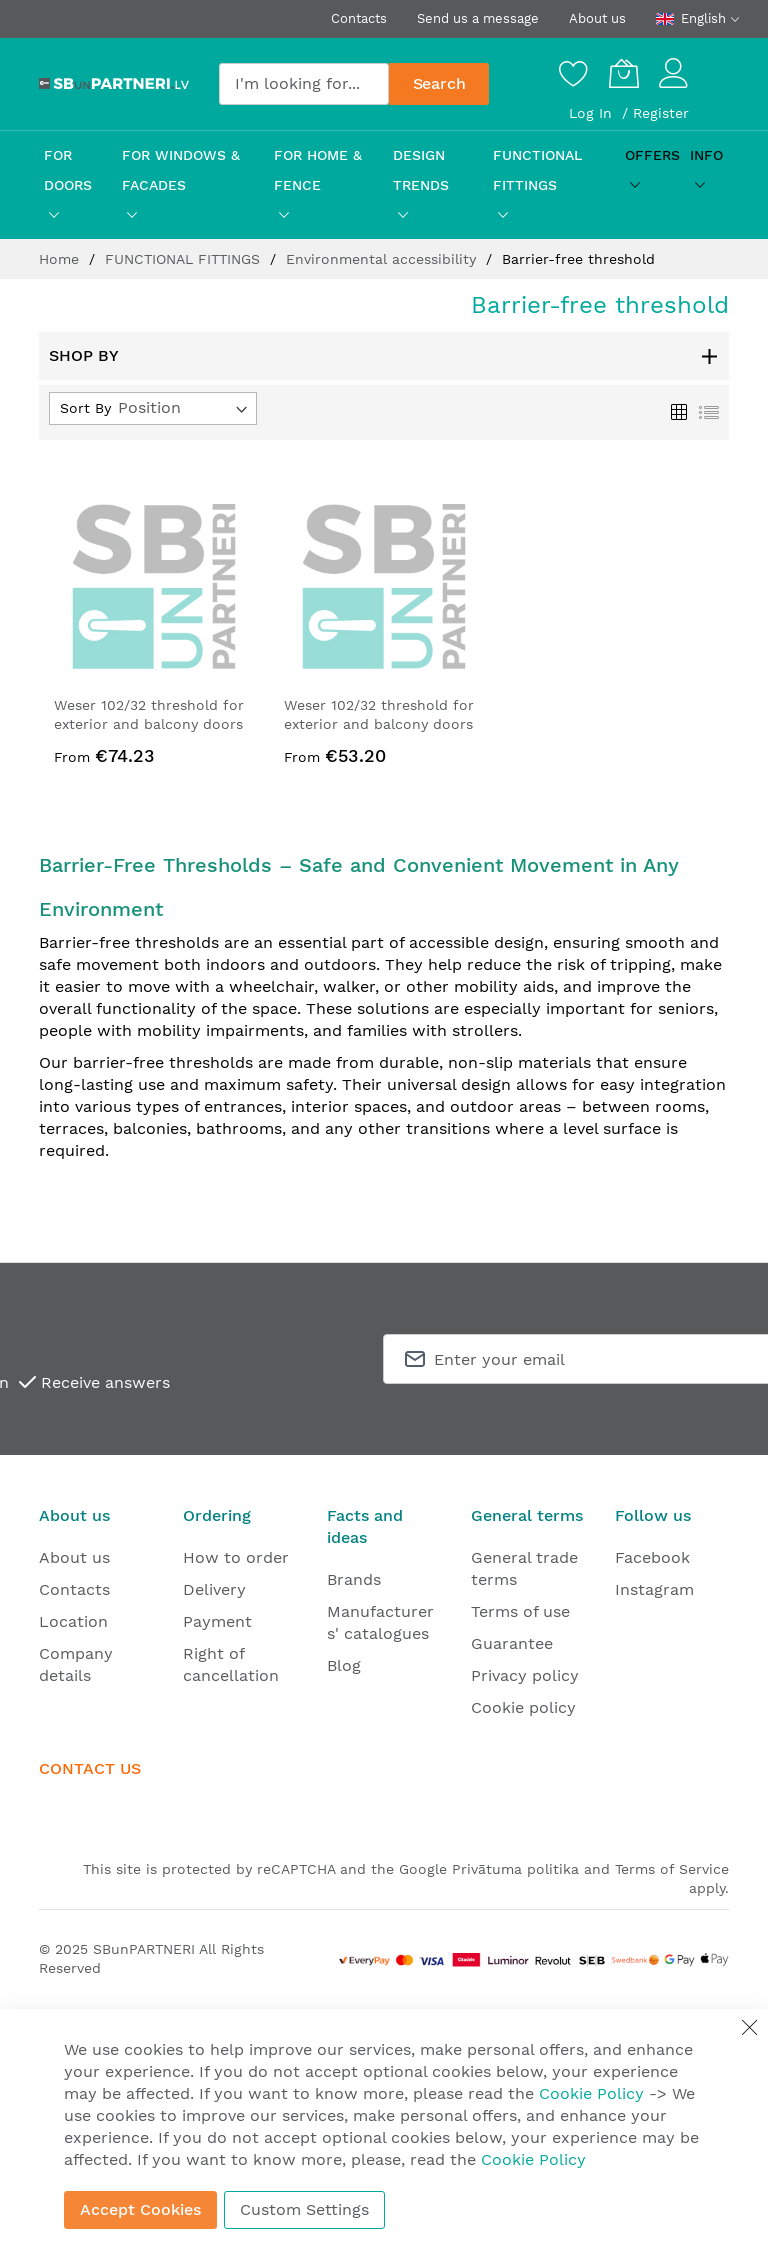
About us (597, 18)
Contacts (359, 18)
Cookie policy (523, 1707)
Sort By (85, 408)
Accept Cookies (140, 2209)
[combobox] (304, 84)
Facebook (652, 1557)
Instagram (654, 1589)
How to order (236, 1557)
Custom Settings (304, 2209)
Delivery (214, 1589)
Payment (217, 1621)
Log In (593, 113)
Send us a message (478, 18)
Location (73, 1621)
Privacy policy (525, 1675)
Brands (354, 1579)
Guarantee (512, 1643)
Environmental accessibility (383, 259)
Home (61, 259)
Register (661, 113)
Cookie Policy (591, 2093)
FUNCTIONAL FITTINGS (185, 259)
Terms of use (520, 1611)
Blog (344, 1665)
